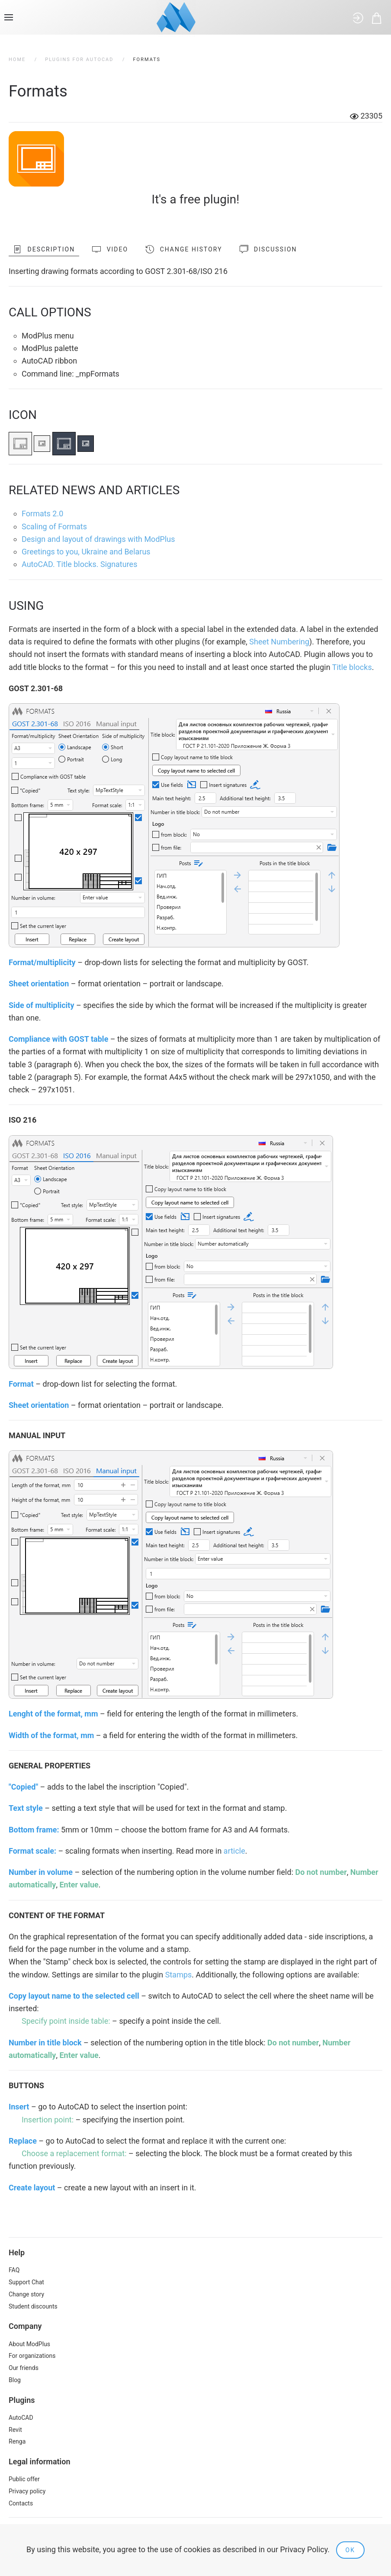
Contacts (21, 2503)
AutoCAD (21, 2417)
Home (17, 59)
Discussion (268, 249)
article (234, 1850)
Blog (15, 2379)
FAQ (14, 2270)
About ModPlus (29, 2344)
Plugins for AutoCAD (79, 59)
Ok (350, 2550)
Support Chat (26, 2282)
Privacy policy (27, 2491)
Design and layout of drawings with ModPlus (98, 539)
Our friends (23, 2367)
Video (110, 249)
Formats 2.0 (42, 513)
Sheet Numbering (279, 641)
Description (44, 249)
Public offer (24, 2479)
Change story (26, 2294)
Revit (15, 2429)
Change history (183, 249)
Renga (17, 2441)
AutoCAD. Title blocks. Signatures (79, 564)
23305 (366, 115)
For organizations (32, 2355)
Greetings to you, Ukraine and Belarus (86, 551)
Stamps (178, 1974)
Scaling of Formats (54, 526)
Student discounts (33, 2306)
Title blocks (352, 667)
